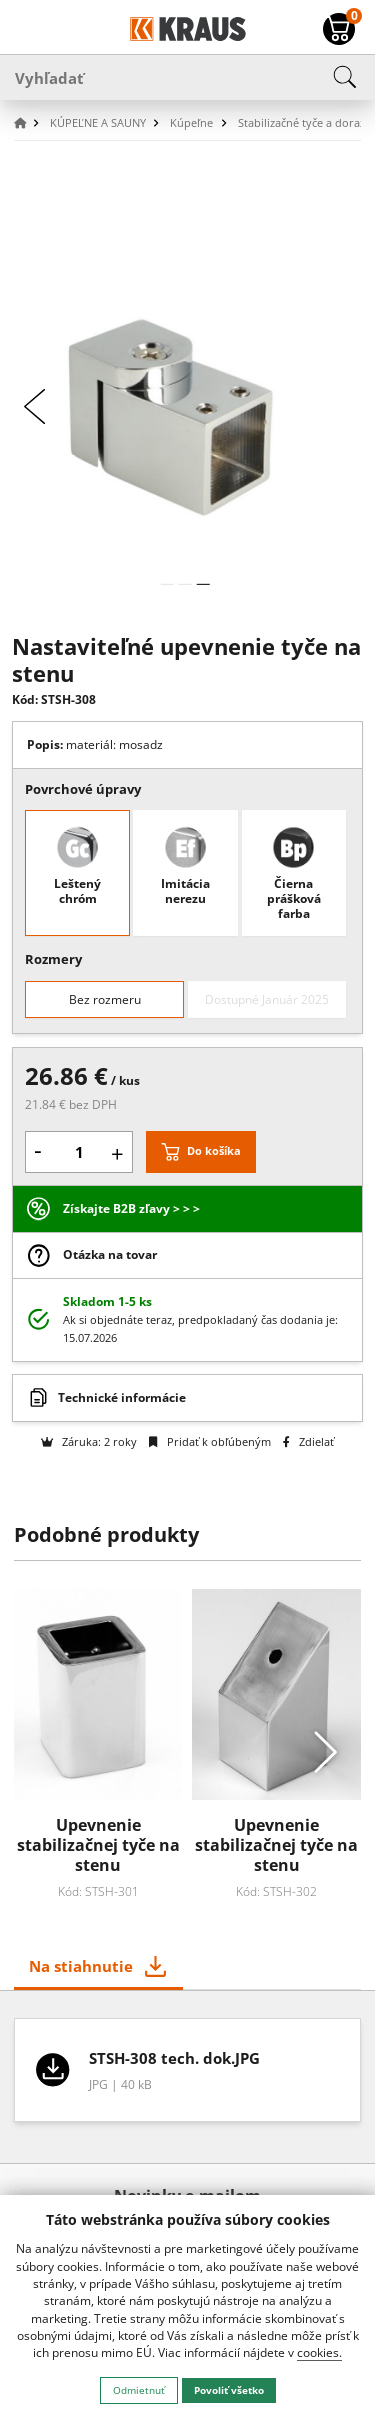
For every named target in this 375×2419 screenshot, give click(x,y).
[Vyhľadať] (187, 77)
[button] (30, 123)
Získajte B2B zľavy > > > (131, 1208)
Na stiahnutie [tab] (81, 1966)
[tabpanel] (188, 2076)
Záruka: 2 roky (89, 1441)
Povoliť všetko (229, 2390)
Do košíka (214, 1150)
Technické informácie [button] (122, 1397)
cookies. (319, 2352)
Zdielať (308, 1441)
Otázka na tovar (110, 1254)
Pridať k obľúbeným (209, 1441)
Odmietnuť (139, 2390)
